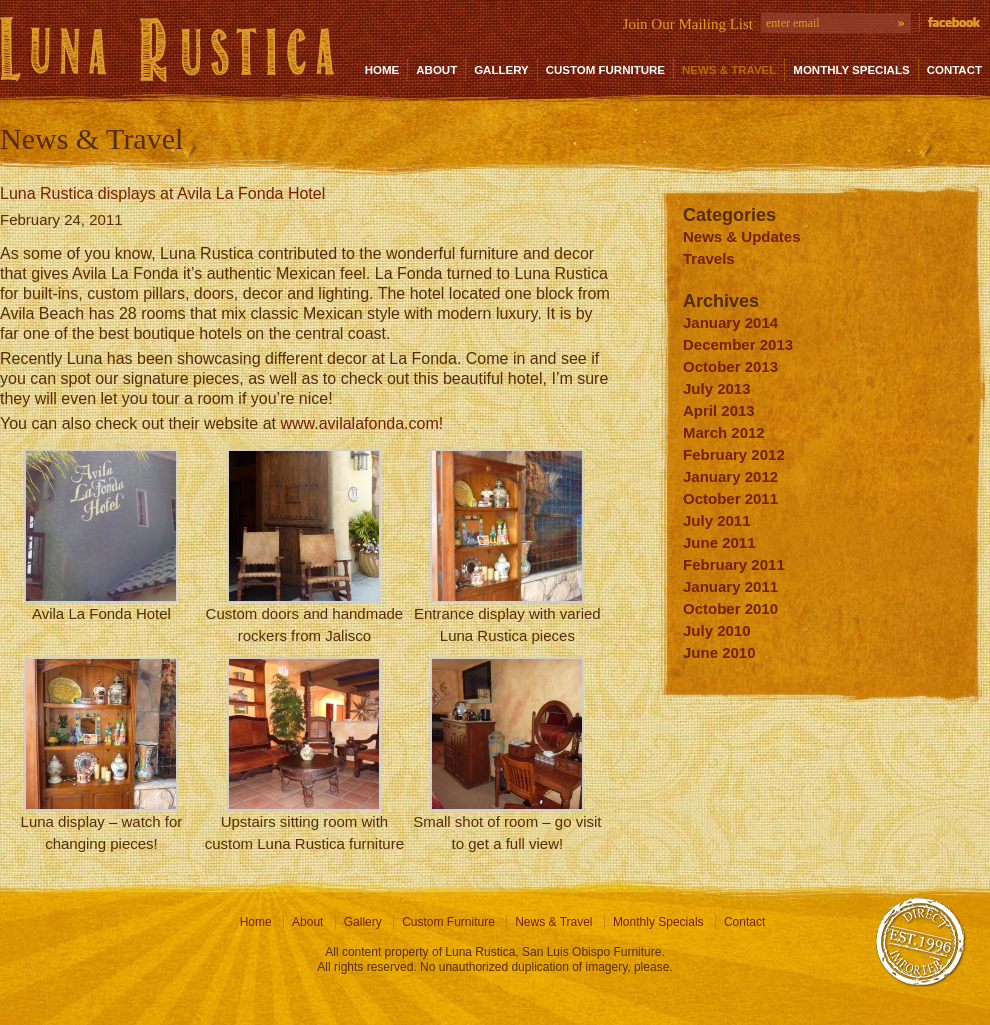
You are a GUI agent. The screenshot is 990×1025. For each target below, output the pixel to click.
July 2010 (717, 630)
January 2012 (730, 476)
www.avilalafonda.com (359, 423)
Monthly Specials (851, 70)
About (436, 70)
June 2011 (719, 542)
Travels (709, 258)
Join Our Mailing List (688, 24)
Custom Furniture (605, 70)
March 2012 (724, 432)
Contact (954, 70)
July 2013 (717, 388)
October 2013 (730, 366)
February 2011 (734, 564)
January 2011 (730, 586)
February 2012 (734, 454)
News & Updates (742, 236)
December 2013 (738, 344)
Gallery (501, 70)
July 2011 (717, 520)
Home (382, 70)
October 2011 (730, 498)
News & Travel (729, 70)
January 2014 (730, 322)
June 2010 (719, 652)
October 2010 (730, 608)
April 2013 (719, 410)
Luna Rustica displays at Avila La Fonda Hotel (162, 193)
